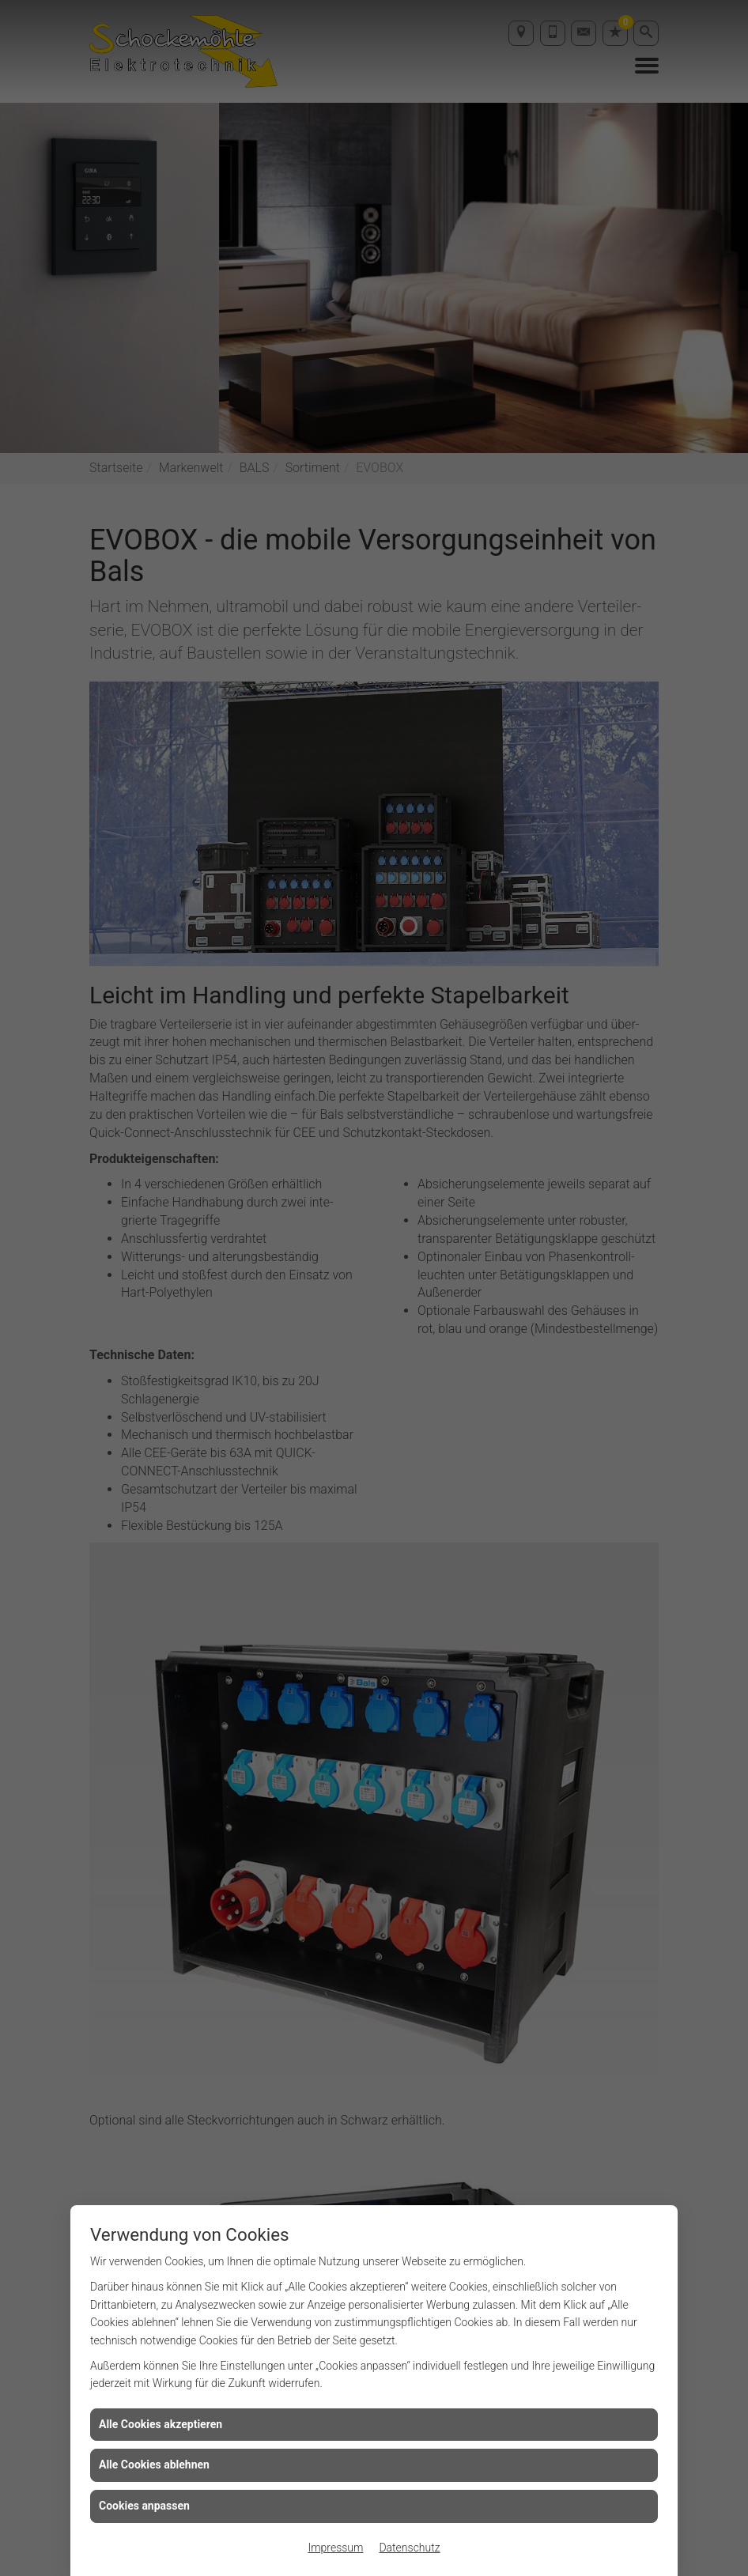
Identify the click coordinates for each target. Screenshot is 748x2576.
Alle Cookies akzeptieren (160, 2424)
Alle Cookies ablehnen (154, 2464)
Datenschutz (409, 2547)
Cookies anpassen (144, 2505)
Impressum (335, 2547)
